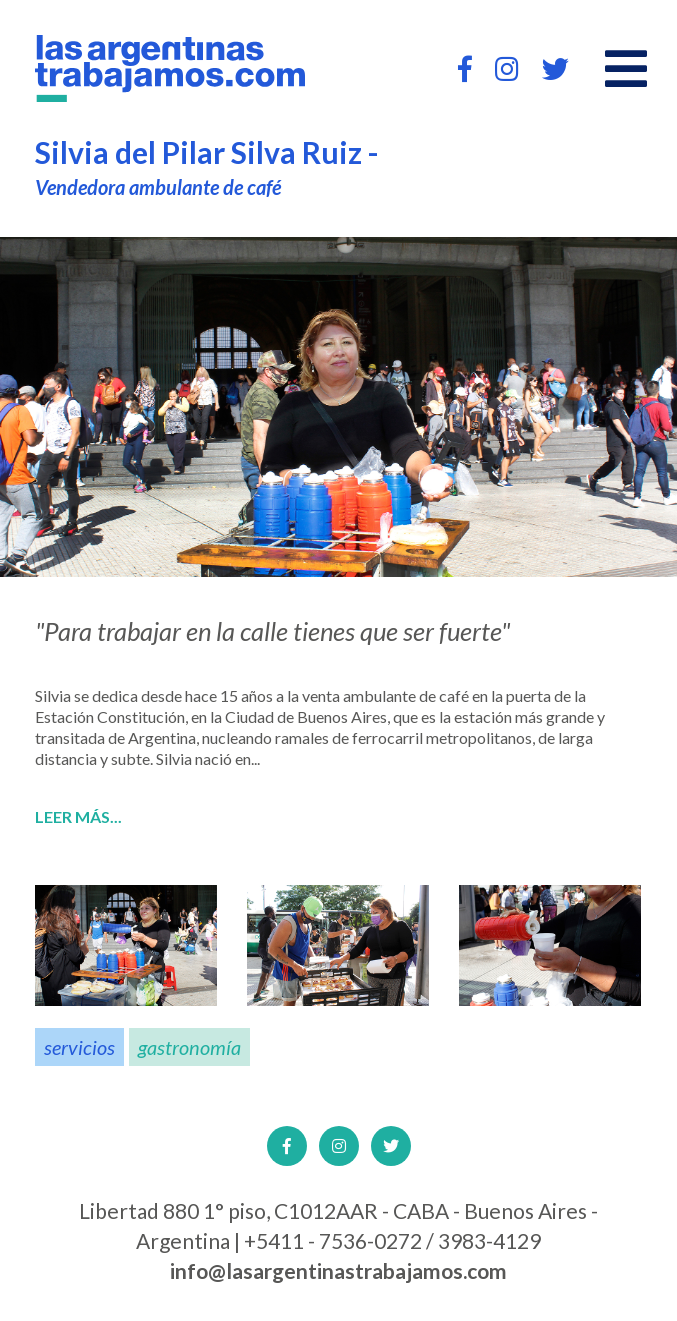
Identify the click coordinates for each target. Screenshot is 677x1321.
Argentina (162, 737)
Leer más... (78, 817)
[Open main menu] (626, 69)
